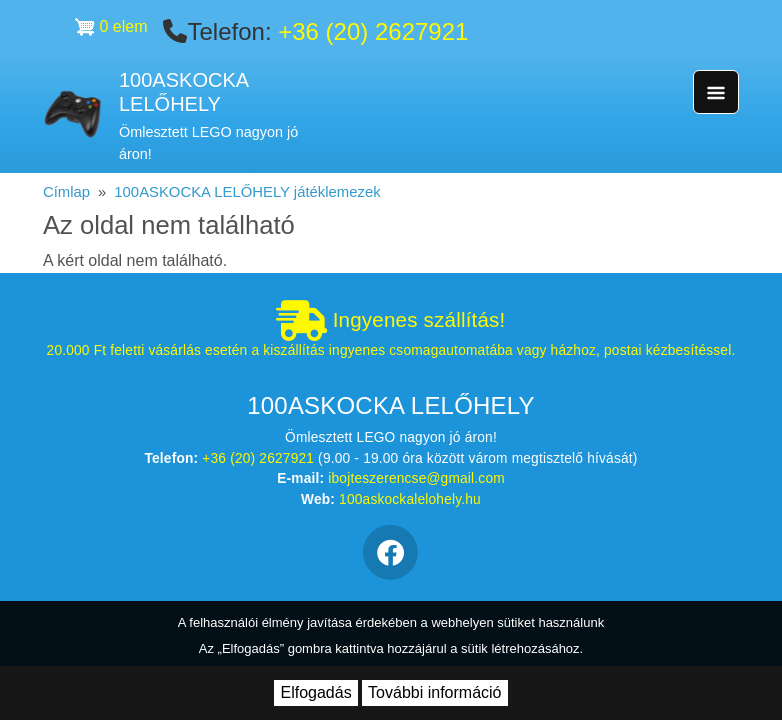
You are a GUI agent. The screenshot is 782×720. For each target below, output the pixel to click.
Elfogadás (315, 692)
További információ (434, 692)
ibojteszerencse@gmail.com (416, 478)
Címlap (66, 192)
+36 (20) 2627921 (373, 31)
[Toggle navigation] (716, 92)
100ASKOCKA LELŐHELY (183, 92)
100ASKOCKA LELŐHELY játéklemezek (247, 192)
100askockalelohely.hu (410, 499)
